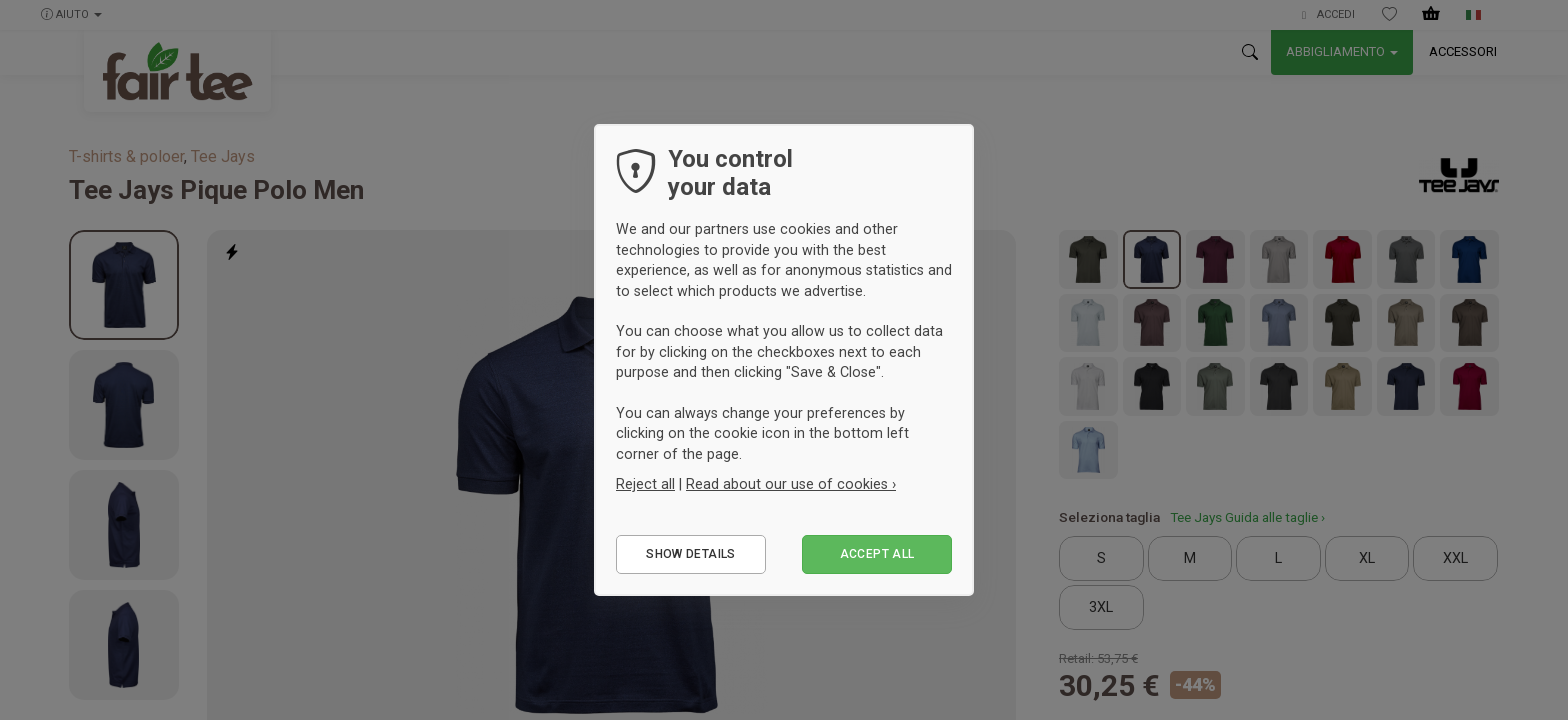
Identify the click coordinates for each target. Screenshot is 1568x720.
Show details (690, 554)
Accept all (877, 554)
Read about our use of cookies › (791, 484)
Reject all (645, 484)
